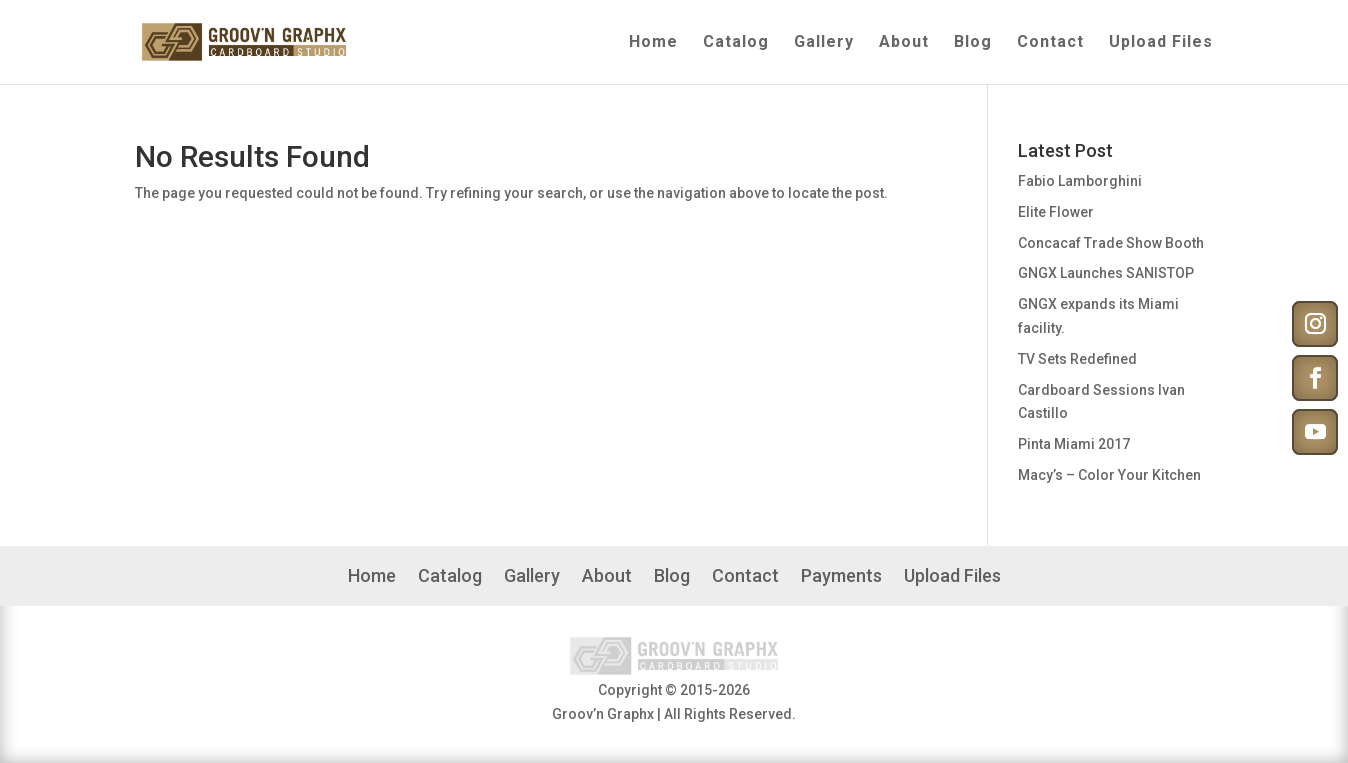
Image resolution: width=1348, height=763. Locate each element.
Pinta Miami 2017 (1074, 444)
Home (653, 43)
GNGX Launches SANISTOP (1106, 273)
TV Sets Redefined (1077, 359)
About (904, 43)
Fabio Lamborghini (1080, 181)
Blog (973, 43)
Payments (841, 577)
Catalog (736, 43)
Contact (1050, 43)
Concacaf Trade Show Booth (1111, 243)
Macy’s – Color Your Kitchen (1109, 475)
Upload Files (1161, 43)
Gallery (824, 43)
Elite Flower (1056, 212)
